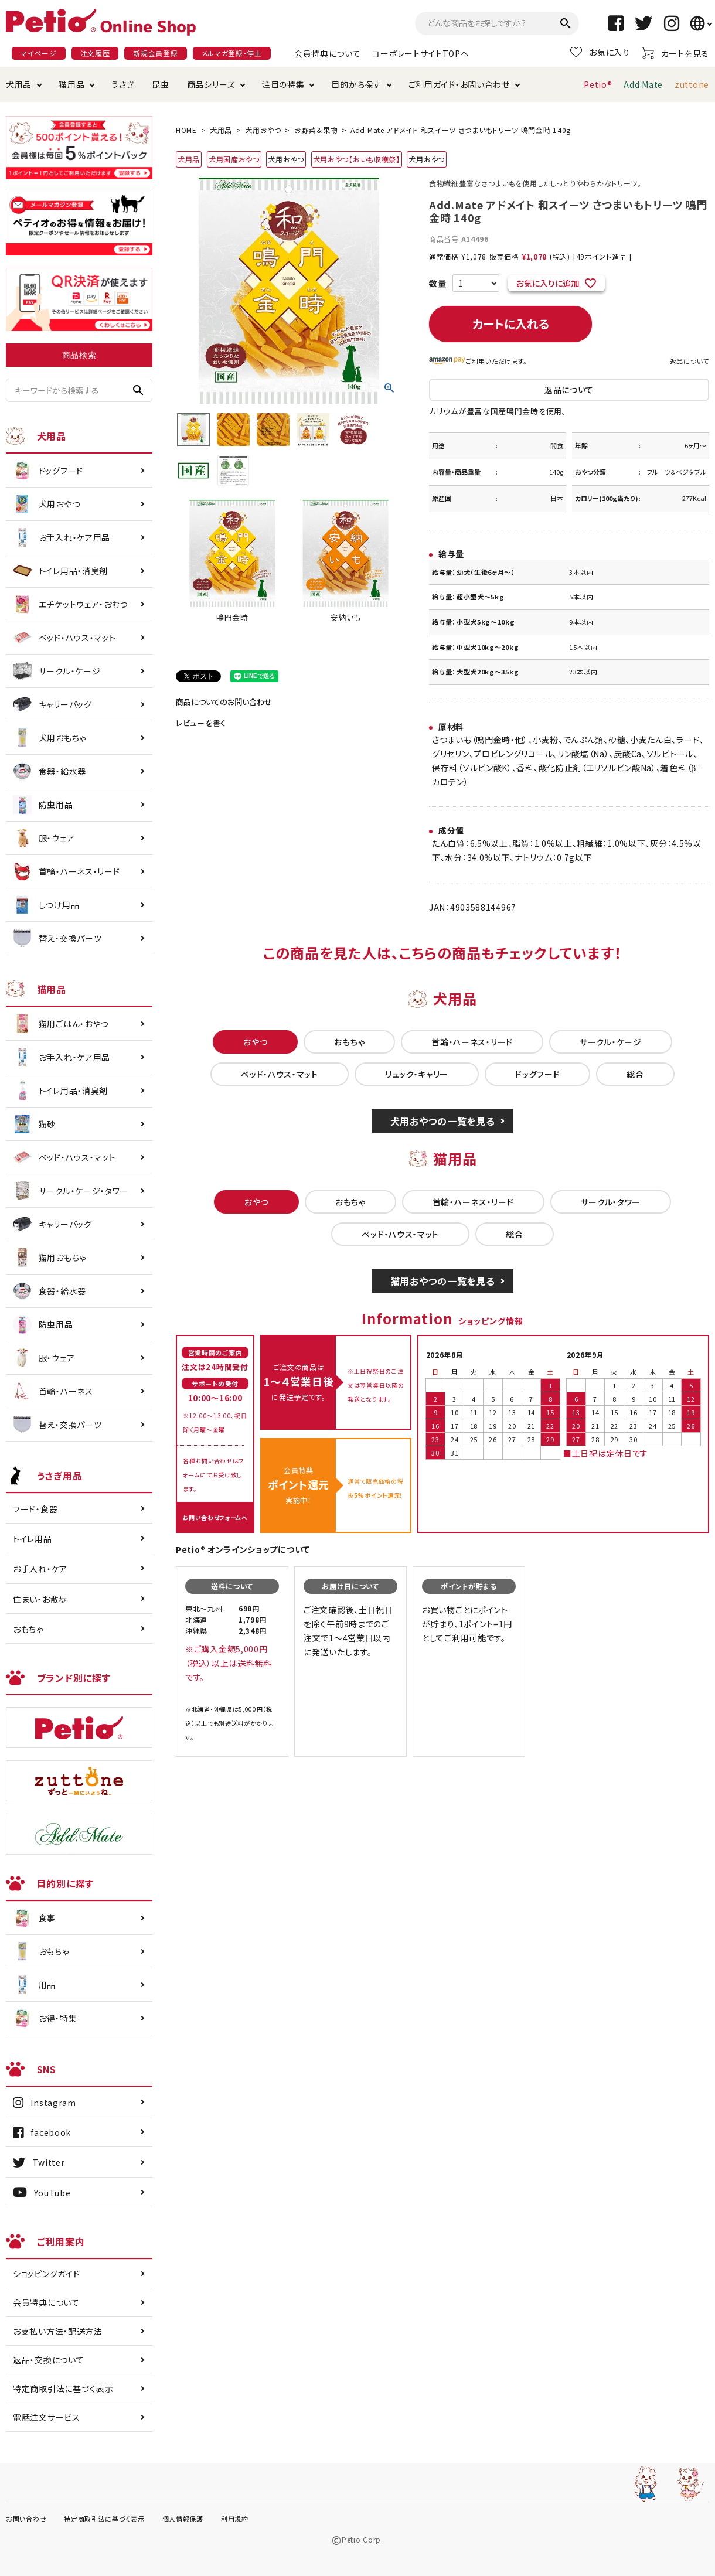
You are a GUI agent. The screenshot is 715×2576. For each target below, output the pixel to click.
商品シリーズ (211, 84)
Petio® (598, 84)
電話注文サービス (46, 2417)
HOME (186, 130)
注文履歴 (95, 53)
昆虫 (160, 84)
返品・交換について (48, 2360)
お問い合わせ (26, 2518)
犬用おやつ (263, 130)
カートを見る (675, 53)
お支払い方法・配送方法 (58, 2331)
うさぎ (122, 84)
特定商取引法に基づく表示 (63, 2388)
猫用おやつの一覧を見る (442, 1281)
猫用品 (71, 84)
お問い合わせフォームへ (215, 1517)
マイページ (39, 53)
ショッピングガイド (46, 2273)
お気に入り (600, 52)
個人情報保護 (182, 2518)
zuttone (692, 84)
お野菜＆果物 (316, 130)
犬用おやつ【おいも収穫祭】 (356, 159)
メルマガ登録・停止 (232, 53)
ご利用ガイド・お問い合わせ (459, 84)
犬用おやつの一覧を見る (442, 1121)
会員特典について (327, 53)
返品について (689, 361)
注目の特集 (283, 84)
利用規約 (234, 2518)
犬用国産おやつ (234, 159)
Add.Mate (643, 84)
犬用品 (19, 84)
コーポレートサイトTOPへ (420, 53)
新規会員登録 (155, 53)
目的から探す (356, 84)
